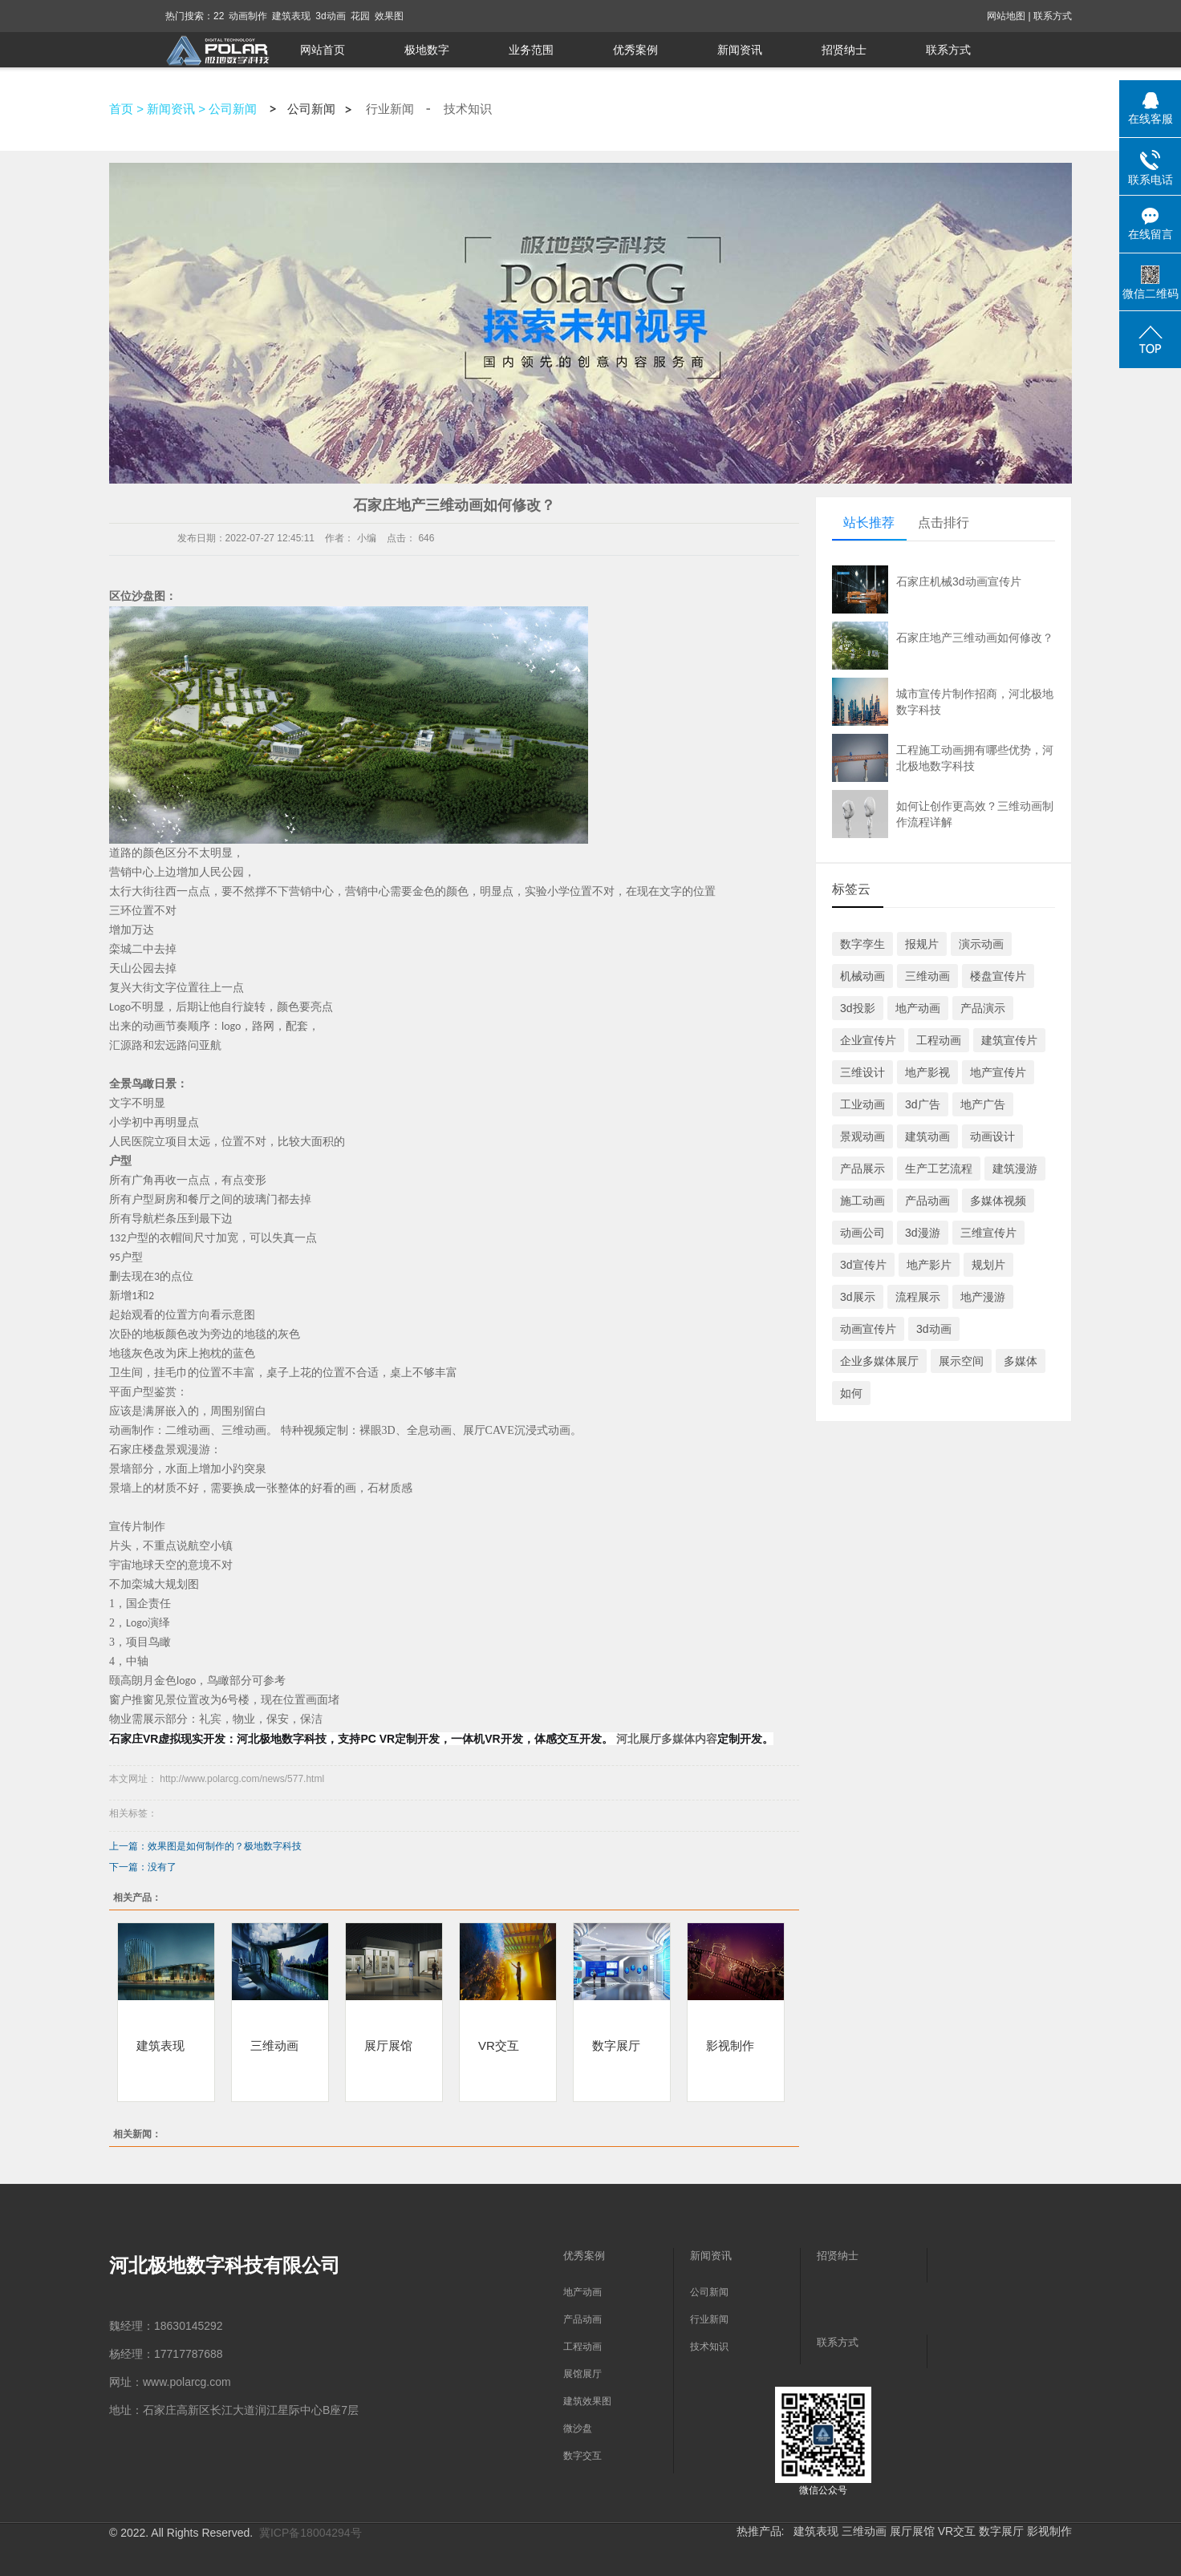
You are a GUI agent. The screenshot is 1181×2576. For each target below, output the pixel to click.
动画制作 (248, 16)
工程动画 (938, 1040)
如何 (851, 1393)
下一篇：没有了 (143, 1867)
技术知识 (468, 109)
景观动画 (862, 1136)
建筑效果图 (587, 2401)
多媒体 (1020, 1361)
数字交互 (582, 2455)
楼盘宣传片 (998, 976)
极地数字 (426, 49)
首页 (121, 108)
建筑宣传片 (1009, 1040)
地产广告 (982, 1104)
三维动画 (274, 2045)
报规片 (922, 944)
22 (218, 16)
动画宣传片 (868, 1328)
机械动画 (862, 976)
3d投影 (857, 1008)
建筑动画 (927, 1136)
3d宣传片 (863, 1264)
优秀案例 (635, 49)
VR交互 (498, 2045)
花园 (360, 16)
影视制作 (730, 2045)
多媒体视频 (998, 1200)
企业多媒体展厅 (879, 1361)
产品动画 (927, 1200)
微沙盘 (577, 2428)
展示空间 (961, 1361)
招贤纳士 (844, 49)
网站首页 (322, 49)
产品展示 (862, 1168)
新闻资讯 (739, 49)
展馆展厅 (582, 2374)
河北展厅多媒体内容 (665, 1738)
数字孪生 (862, 944)
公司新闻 (233, 108)
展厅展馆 (388, 2045)
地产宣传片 (998, 1072)
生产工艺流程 (938, 1168)
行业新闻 (390, 109)
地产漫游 (982, 1296)
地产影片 (929, 1264)
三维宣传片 (988, 1232)
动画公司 (862, 1232)
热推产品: (761, 2531)
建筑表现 (291, 16)
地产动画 (917, 1008)
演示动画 (981, 944)
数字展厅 (616, 2045)
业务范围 (531, 49)
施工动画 (862, 1200)
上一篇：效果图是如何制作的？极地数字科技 (205, 1846)
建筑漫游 (1014, 1168)
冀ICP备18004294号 (310, 2532)
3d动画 (330, 16)
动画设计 (992, 1136)
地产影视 (927, 1072)
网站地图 (1006, 16)
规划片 (988, 1264)
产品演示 (982, 1008)
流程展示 (917, 1296)
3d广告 (922, 1104)
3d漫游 (922, 1232)
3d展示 (857, 1296)
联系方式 (1052, 16)
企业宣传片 (868, 1040)
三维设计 (862, 1072)
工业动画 (862, 1104)
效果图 (389, 16)
